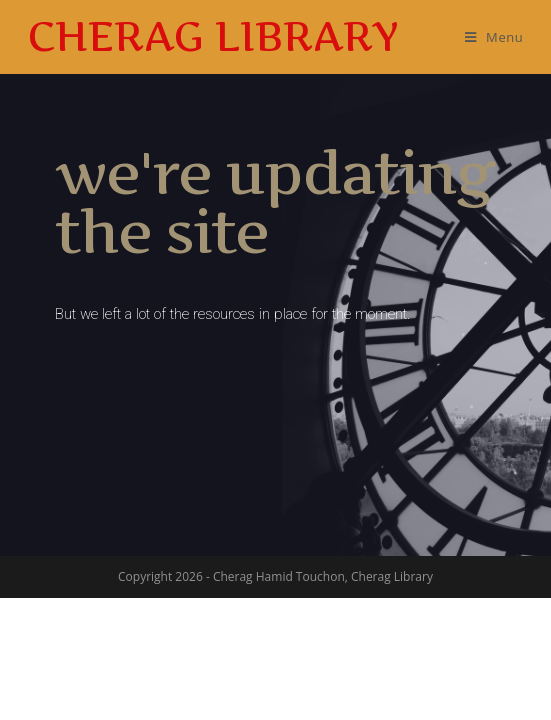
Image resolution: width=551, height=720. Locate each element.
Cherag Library (213, 36)
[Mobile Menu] (494, 37)
